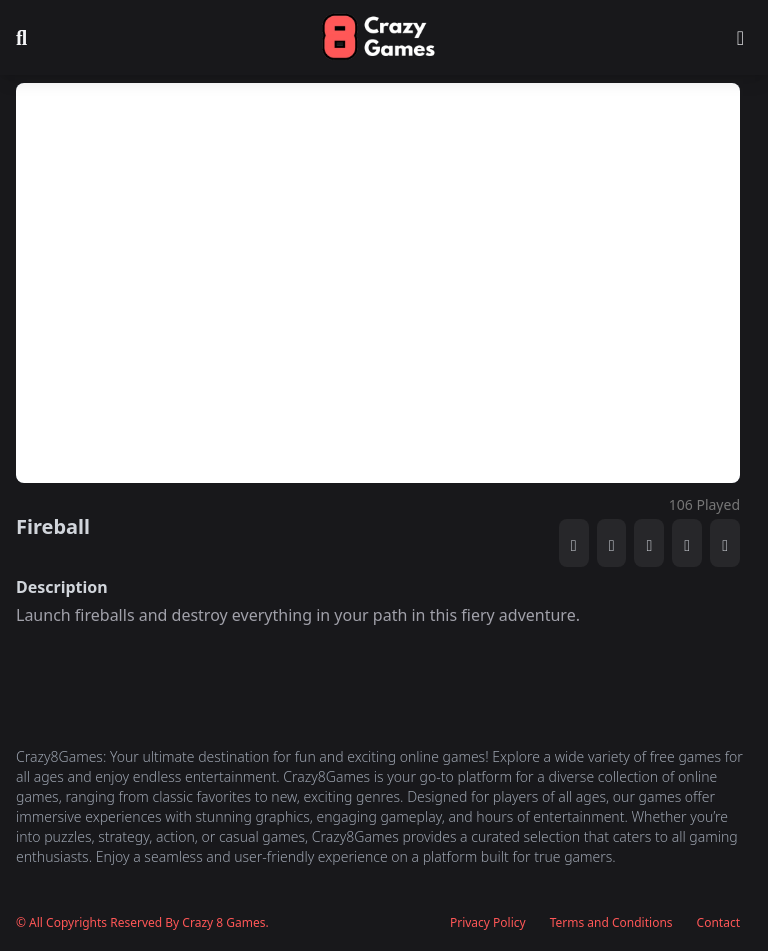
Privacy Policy (488, 923)
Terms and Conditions (611, 923)
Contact (718, 923)
